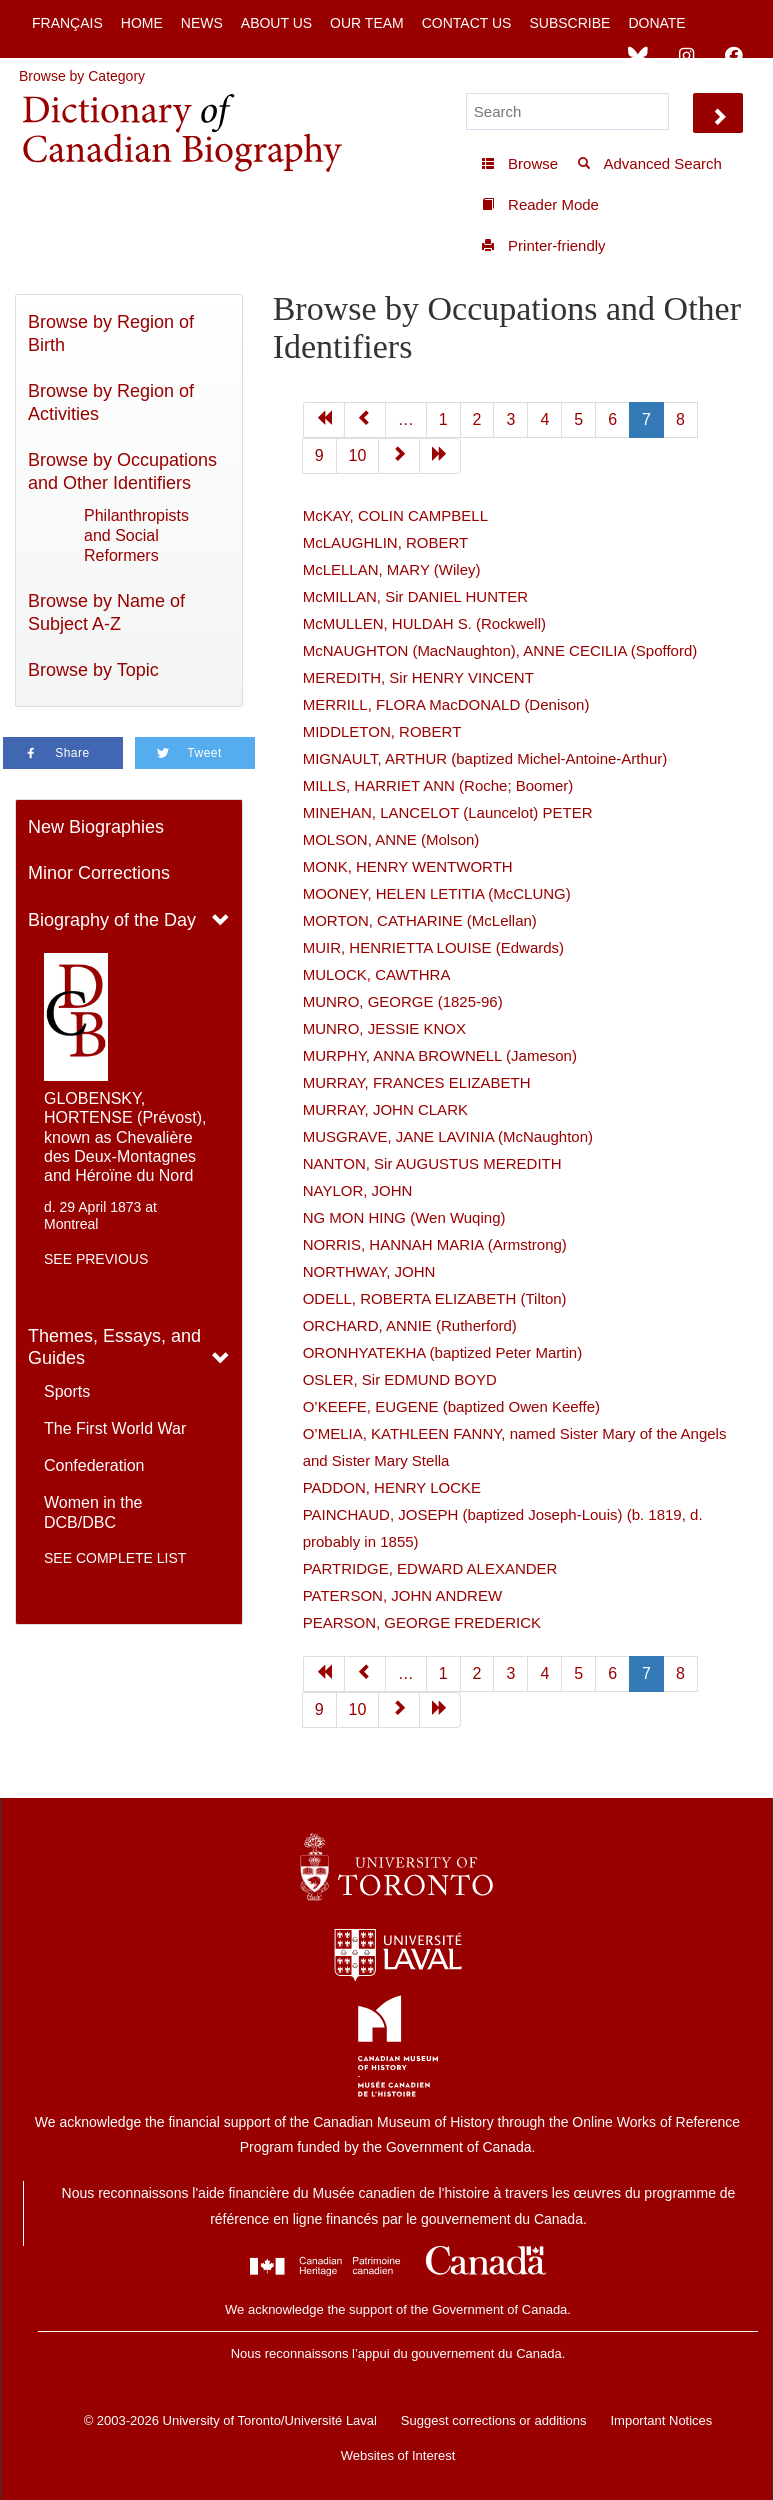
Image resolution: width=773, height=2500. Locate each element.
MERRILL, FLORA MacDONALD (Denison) (446, 704)
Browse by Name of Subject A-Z (106, 612)
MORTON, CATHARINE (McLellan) (420, 920)
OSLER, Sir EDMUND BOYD (400, 1379)
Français (67, 23)
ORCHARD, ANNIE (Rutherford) (410, 1325)
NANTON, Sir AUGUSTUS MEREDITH (432, 1163)
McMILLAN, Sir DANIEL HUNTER (415, 596)
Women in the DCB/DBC (93, 1512)
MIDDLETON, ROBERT (382, 731)
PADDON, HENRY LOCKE (392, 1487)
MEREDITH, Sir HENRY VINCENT (418, 677)
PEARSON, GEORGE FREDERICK (422, 1622)
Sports (67, 1391)
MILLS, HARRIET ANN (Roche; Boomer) (438, 785)
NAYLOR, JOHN (358, 1190)
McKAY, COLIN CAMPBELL (395, 515)
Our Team (367, 23)
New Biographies (96, 827)
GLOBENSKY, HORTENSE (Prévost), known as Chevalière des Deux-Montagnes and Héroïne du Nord (125, 1137)
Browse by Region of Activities (111, 402)
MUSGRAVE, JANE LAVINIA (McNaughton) (448, 1136)
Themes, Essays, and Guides (114, 1347)
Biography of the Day (112, 920)
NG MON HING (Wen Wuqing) (404, 1217)
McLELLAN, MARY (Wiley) (392, 569)
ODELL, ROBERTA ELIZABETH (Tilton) (435, 1298)
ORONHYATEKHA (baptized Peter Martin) (443, 1352)
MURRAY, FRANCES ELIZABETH (417, 1082)
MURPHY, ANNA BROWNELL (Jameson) (440, 1055)
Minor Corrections (99, 873)
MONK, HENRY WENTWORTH (408, 866)
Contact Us (467, 23)
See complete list (115, 1558)
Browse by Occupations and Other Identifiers (122, 471)
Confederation (94, 1465)
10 (358, 455)
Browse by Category (82, 76)
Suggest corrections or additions (494, 2420)
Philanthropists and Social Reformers (136, 535)
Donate (656, 23)
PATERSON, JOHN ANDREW (402, 1595)
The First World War (115, 1428)
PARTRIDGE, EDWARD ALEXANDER (430, 1568)
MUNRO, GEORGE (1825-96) (403, 1001)
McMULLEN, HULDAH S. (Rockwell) (424, 623)
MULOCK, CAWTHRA (377, 974)
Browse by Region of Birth (111, 333)
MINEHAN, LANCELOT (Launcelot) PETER (448, 812)
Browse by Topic (93, 670)
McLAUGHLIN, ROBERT (386, 542)
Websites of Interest (398, 2455)
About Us (276, 23)
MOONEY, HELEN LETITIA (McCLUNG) (437, 893)
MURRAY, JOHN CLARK (385, 1109)
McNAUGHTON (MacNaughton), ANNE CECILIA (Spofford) (500, 650)
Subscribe (569, 23)
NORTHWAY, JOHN (369, 1271)
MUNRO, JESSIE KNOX (384, 1028)
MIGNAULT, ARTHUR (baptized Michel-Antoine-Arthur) (485, 758)
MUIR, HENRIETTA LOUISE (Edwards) (433, 947)
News (202, 23)
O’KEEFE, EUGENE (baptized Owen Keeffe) (451, 1406)
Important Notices (661, 2420)
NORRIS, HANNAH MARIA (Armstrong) (435, 1244)
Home (142, 23)
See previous (96, 1259)
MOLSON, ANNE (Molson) (391, 839)
